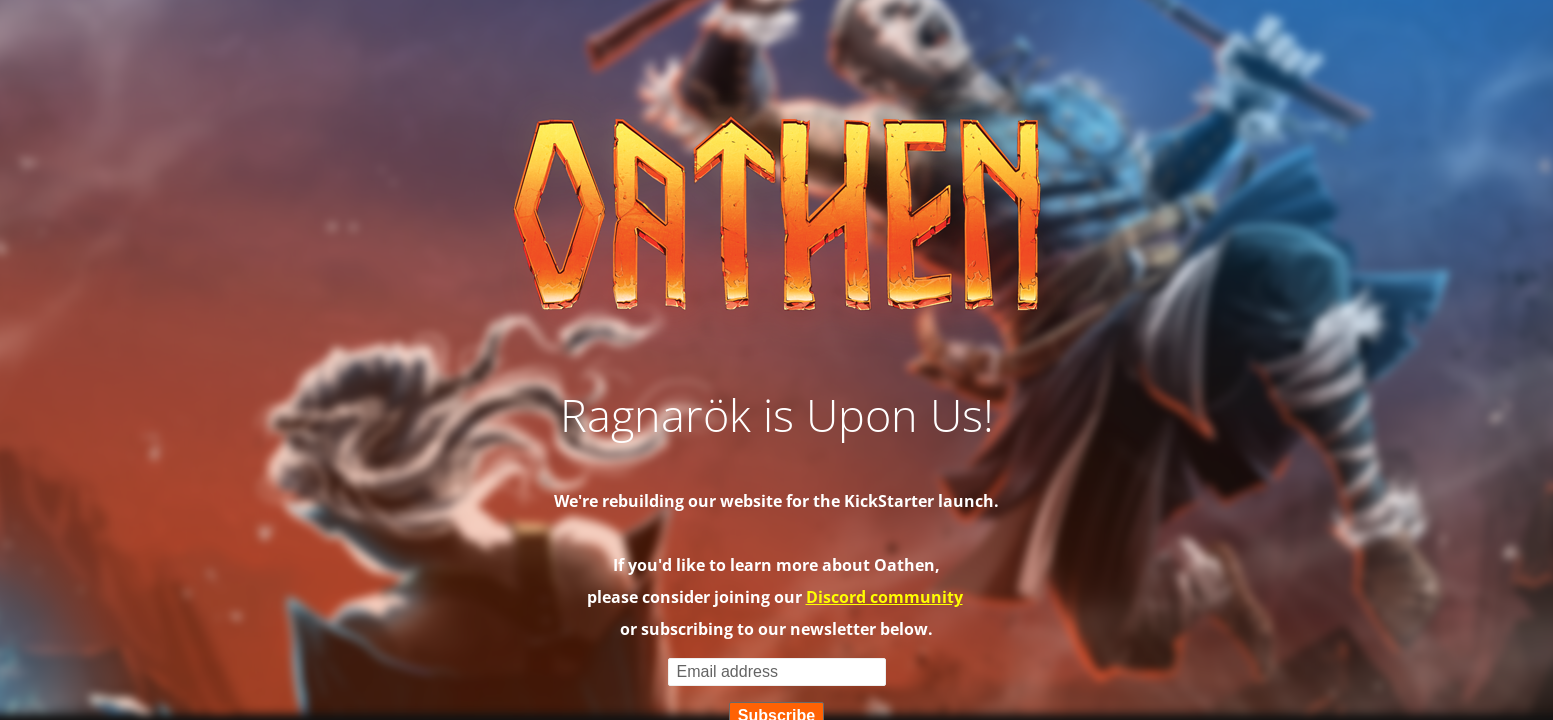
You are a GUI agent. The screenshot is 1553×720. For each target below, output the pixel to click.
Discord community (884, 597)
